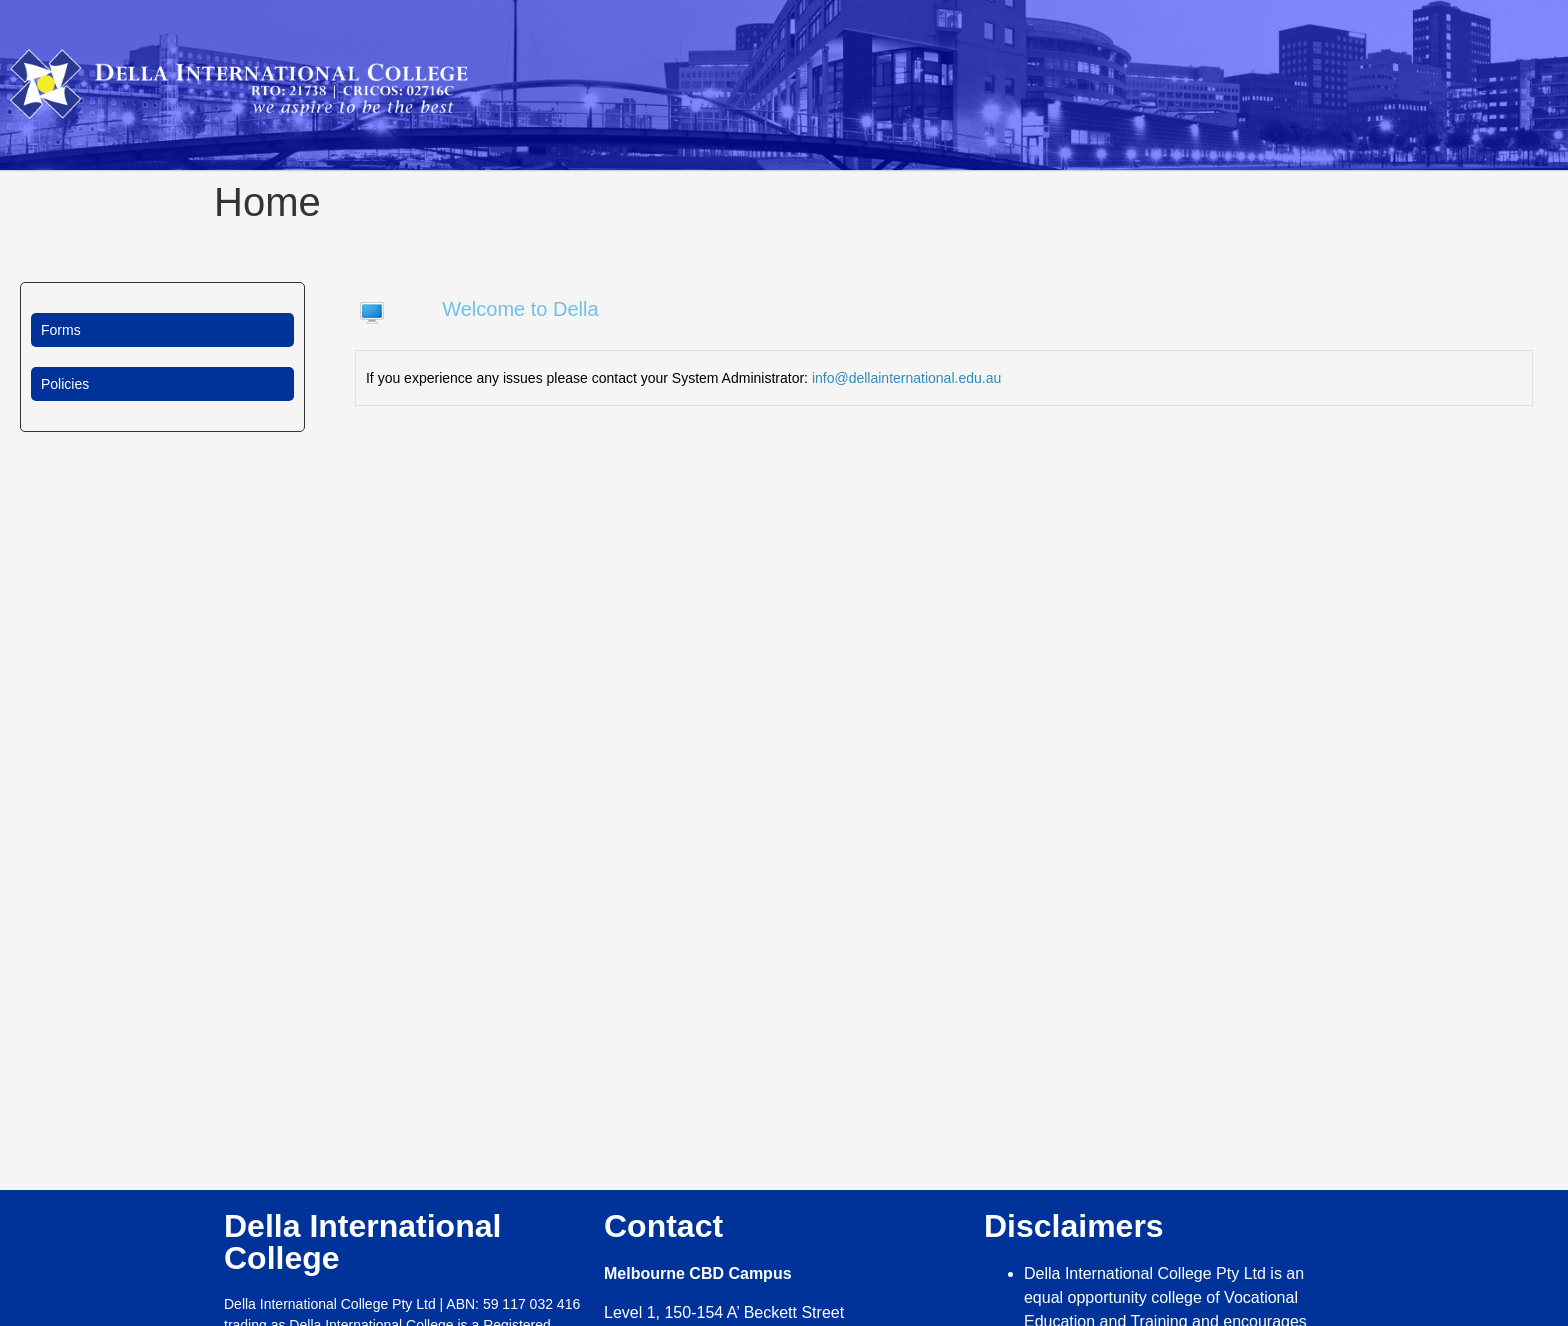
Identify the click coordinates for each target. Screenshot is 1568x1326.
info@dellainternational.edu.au (906, 378)
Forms (61, 330)
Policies (65, 384)
